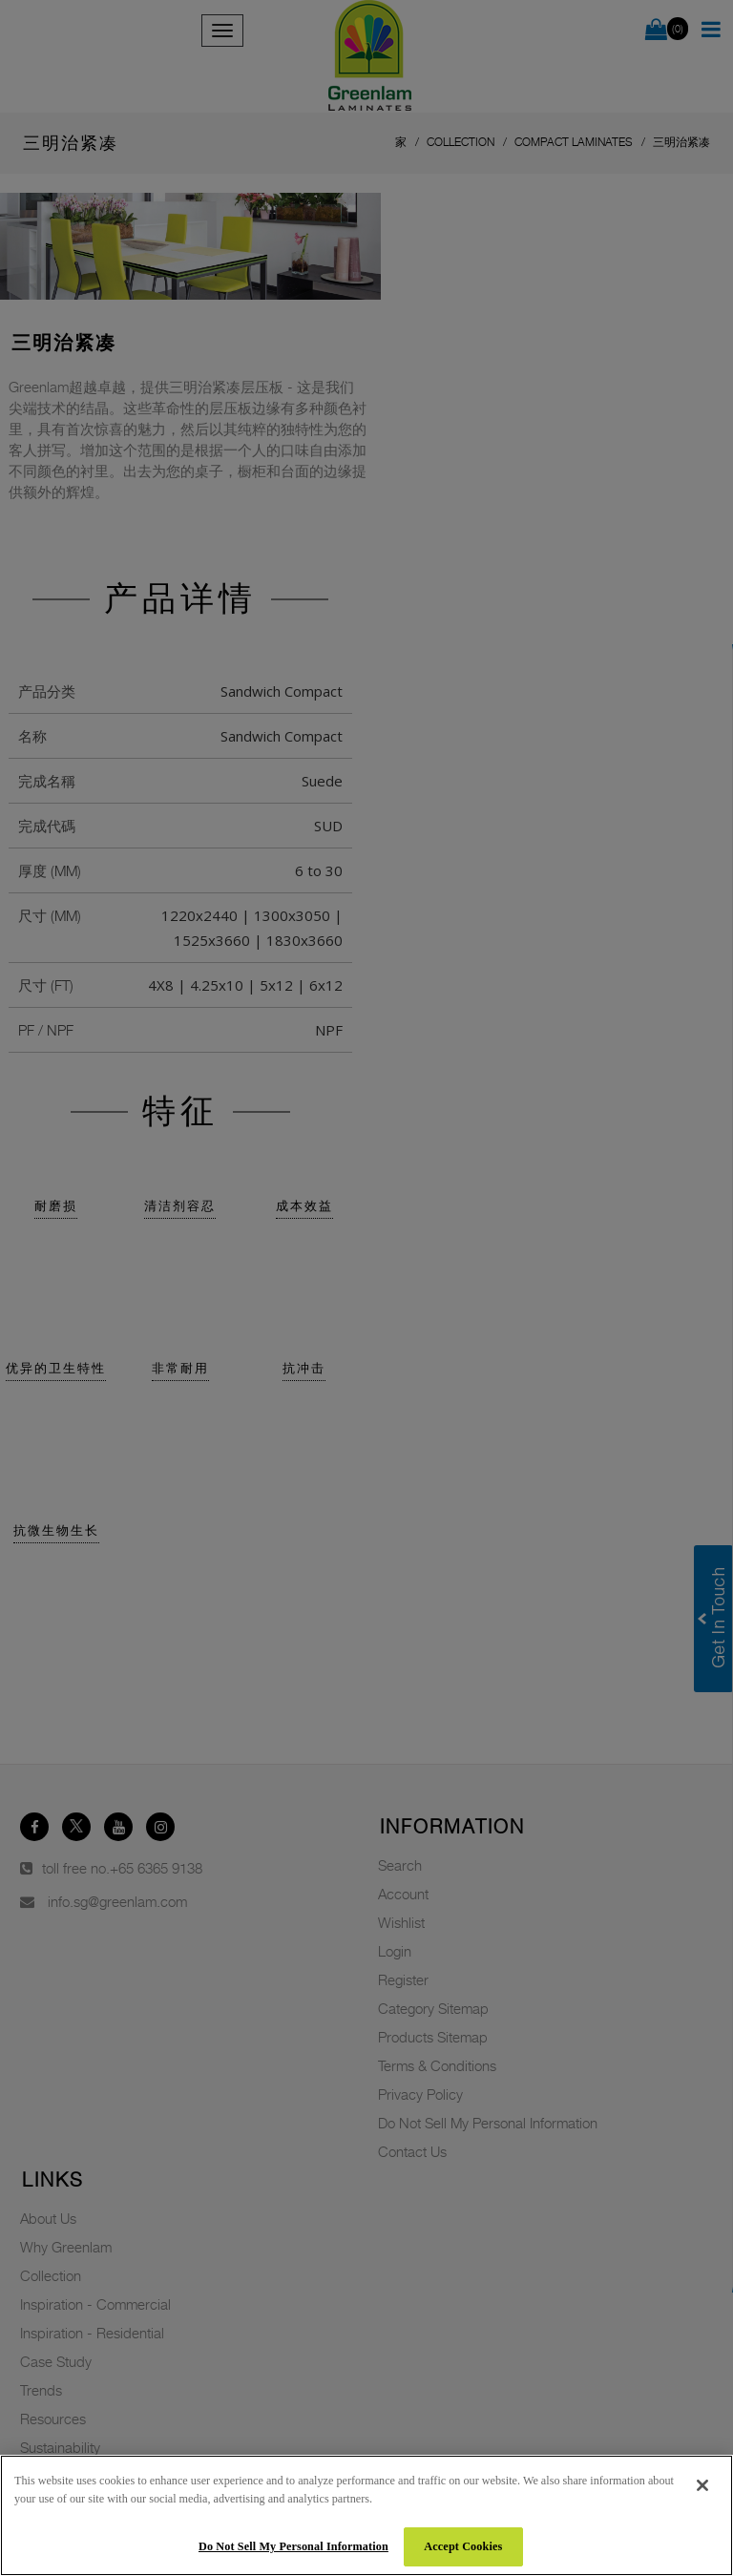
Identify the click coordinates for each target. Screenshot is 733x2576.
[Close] (702, 2485)
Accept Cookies (463, 2546)
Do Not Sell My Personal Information (293, 2546)
